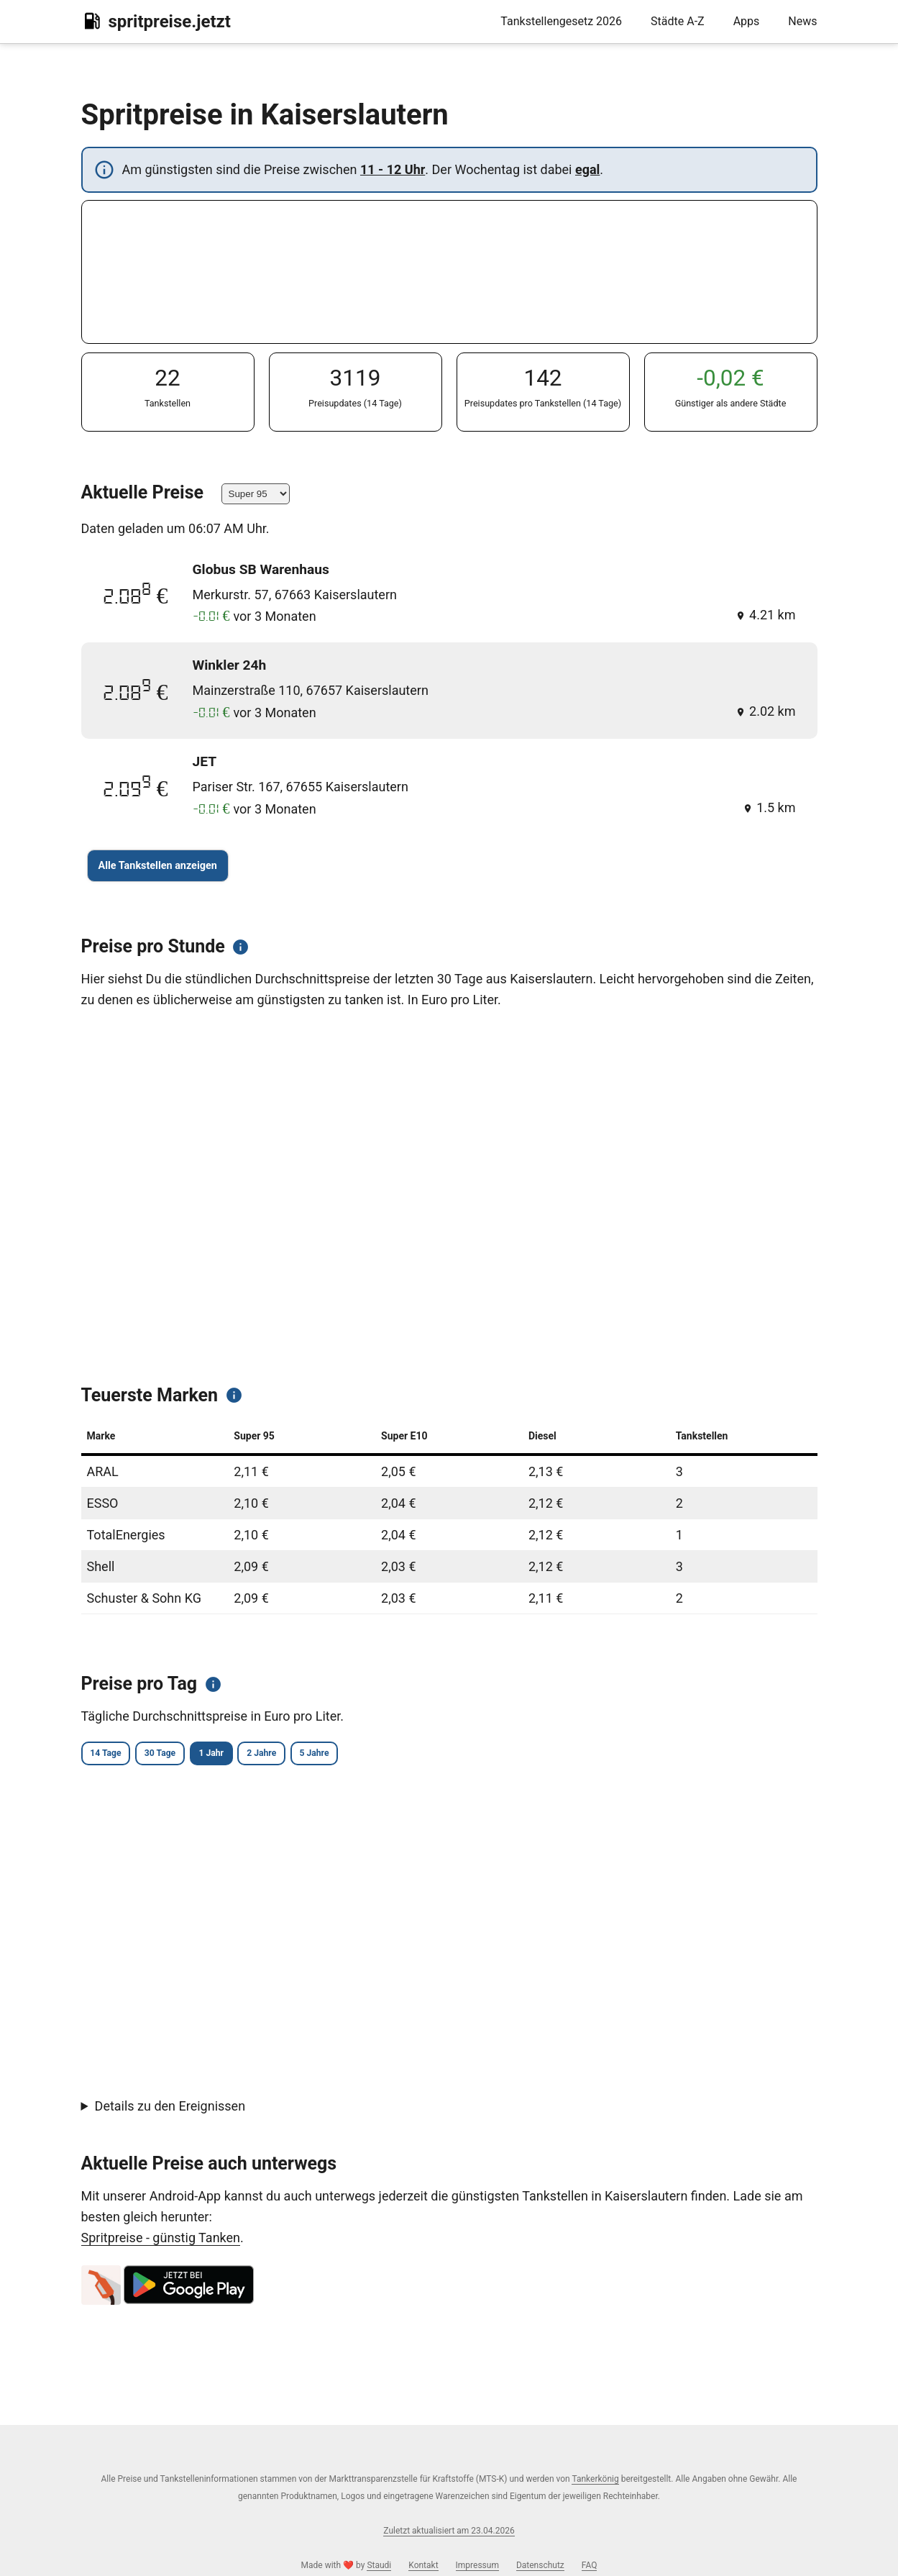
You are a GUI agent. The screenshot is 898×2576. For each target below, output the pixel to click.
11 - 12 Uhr (392, 169)
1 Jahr (262, 1755)
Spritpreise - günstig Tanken (161, 2239)
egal (587, 169)
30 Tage (190, 1755)
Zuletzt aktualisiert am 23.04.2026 (448, 2531)
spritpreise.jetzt (156, 21)
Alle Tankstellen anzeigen (157, 866)
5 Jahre (405, 1755)
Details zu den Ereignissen (170, 2108)
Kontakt (423, 2565)
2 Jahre (332, 1755)
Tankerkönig (595, 2479)
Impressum (477, 2565)
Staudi (379, 2565)
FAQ (589, 2565)
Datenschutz (540, 2565)
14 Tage (115, 1755)
